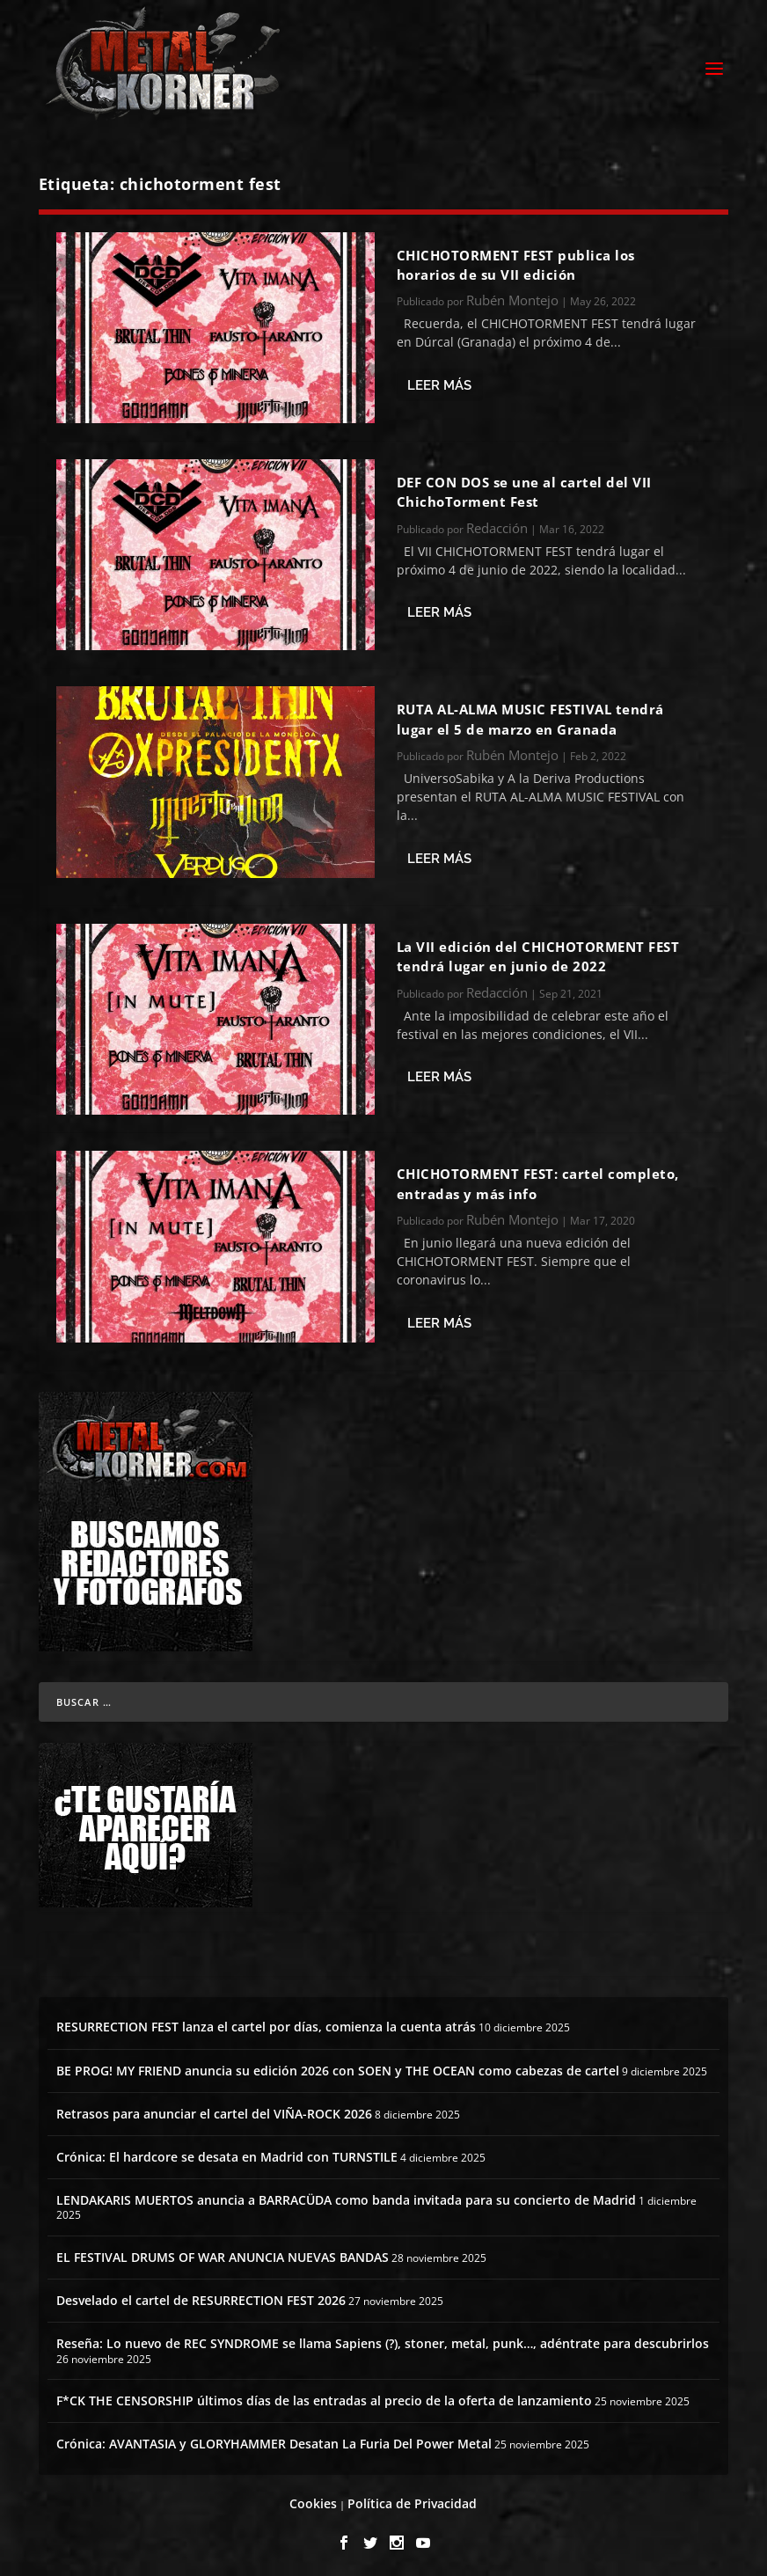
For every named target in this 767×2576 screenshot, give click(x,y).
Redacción (497, 522)
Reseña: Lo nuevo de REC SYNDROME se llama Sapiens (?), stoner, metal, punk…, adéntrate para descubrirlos (382, 2339)
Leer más (439, 380)
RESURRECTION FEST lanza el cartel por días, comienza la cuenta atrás (266, 2022)
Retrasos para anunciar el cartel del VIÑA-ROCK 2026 (214, 2108)
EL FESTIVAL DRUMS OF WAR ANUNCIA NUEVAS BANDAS (222, 2251)
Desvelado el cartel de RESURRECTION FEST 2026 (201, 2295)
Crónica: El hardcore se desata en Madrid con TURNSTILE (227, 2151)
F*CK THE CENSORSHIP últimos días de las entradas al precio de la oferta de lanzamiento (324, 2396)
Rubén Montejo (512, 295)
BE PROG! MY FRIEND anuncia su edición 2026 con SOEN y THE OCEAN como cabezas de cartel (337, 2065)
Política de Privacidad (412, 2498)
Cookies (313, 2498)
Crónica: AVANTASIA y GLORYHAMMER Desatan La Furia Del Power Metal (274, 2439)
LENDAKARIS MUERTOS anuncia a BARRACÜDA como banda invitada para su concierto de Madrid (346, 2195)
